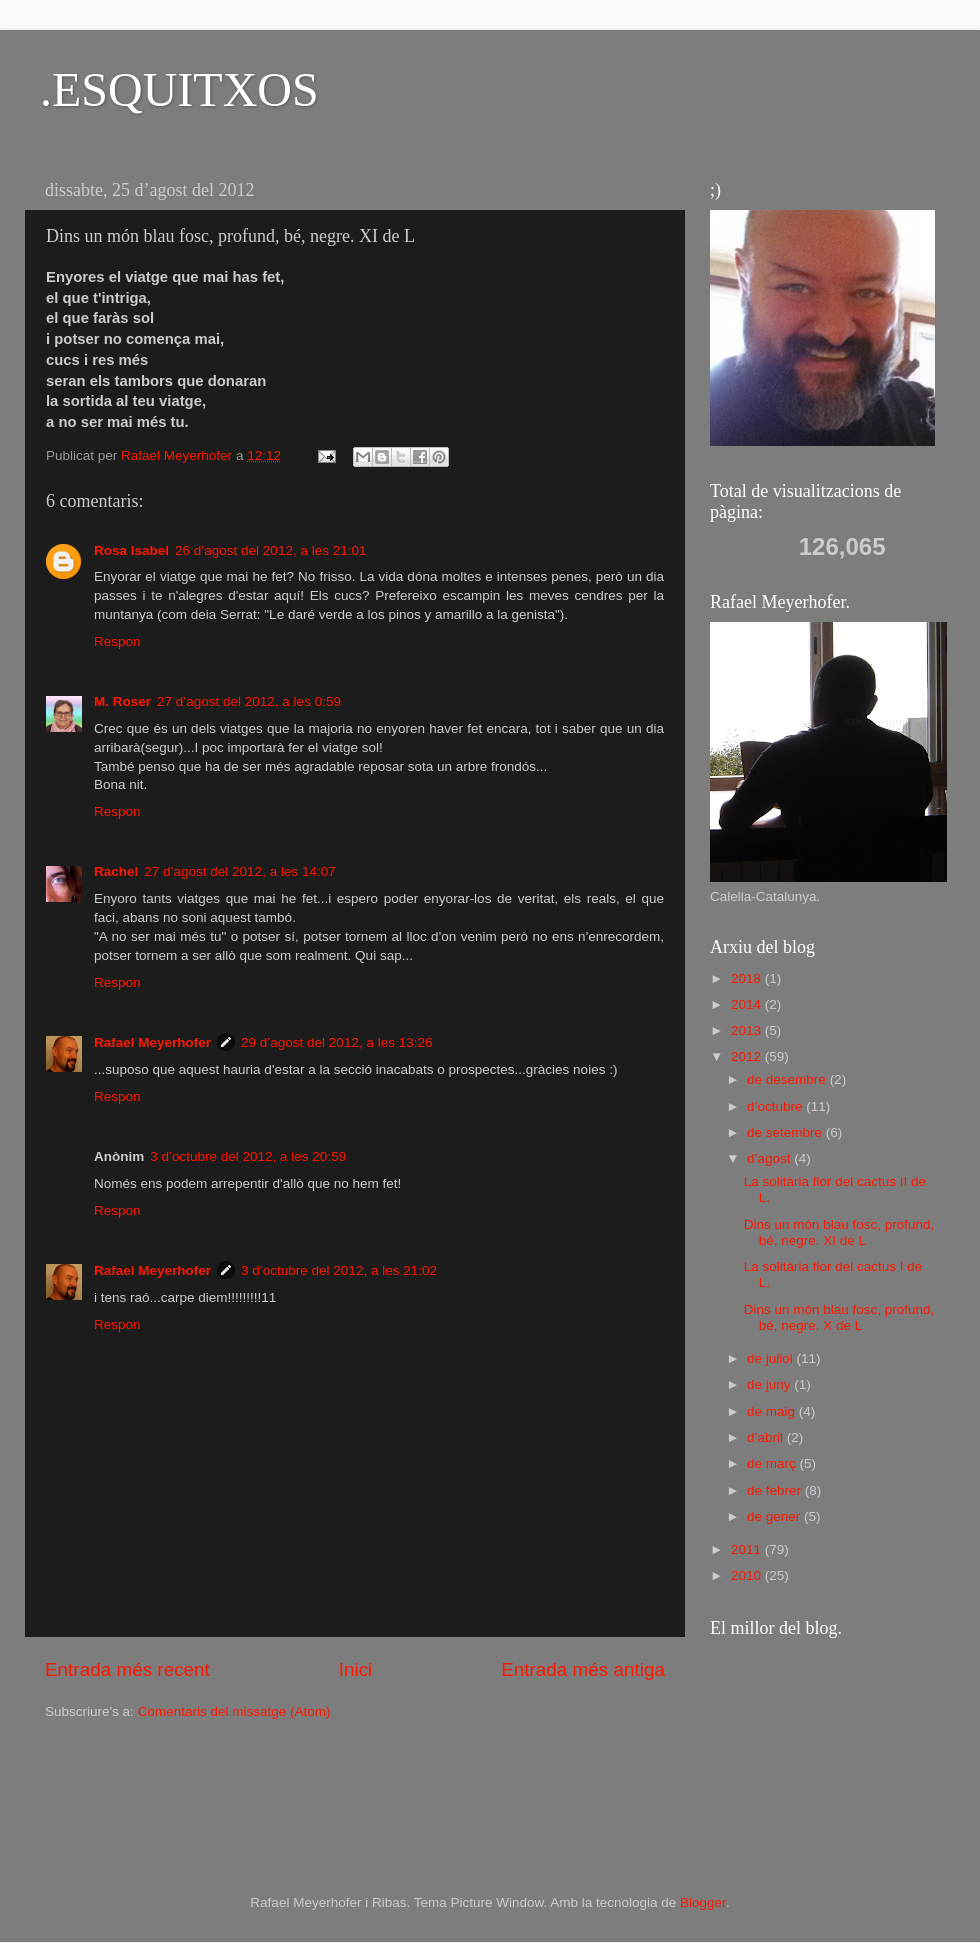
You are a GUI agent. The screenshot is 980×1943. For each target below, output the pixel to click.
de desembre (788, 1079)
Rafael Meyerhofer (152, 1042)
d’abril (767, 1437)
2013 (748, 1030)
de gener (775, 1516)
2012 (748, 1056)
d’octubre (776, 1106)
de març (773, 1463)
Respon (117, 641)
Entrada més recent (127, 1669)
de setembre (786, 1132)
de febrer (776, 1490)
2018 (748, 978)
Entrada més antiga (583, 1669)
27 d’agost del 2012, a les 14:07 (239, 871)
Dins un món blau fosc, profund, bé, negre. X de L (839, 1317)
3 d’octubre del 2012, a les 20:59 (248, 1156)
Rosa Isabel (131, 550)
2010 (748, 1575)
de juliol (772, 1358)
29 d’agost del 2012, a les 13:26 (336, 1042)
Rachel (116, 871)
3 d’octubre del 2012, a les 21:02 (339, 1270)
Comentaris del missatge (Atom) (234, 1711)
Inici (356, 1669)
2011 (748, 1549)
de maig (773, 1411)
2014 (748, 1004)
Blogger (703, 1902)
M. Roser (122, 701)
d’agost (770, 1158)
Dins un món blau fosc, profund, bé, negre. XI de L (839, 1232)
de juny (770, 1384)
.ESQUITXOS (179, 89)
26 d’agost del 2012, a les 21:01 (270, 550)
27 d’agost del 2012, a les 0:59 (249, 701)
